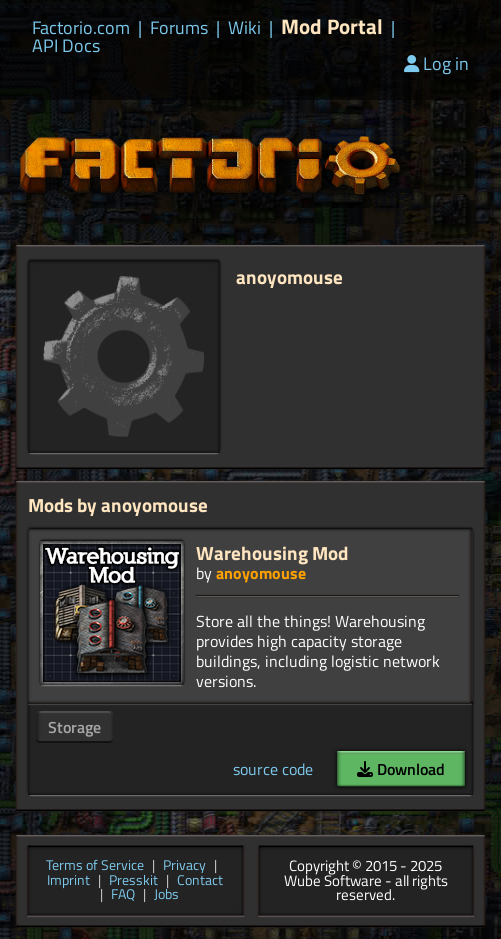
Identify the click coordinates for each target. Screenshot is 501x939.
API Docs (66, 46)
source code (273, 769)
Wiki (244, 28)
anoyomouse (261, 573)
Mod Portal (332, 26)
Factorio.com (81, 28)
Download (401, 769)
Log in (436, 63)
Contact (200, 881)
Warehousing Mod (272, 552)
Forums (179, 28)
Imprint (68, 881)
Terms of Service (95, 866)
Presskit (133, 881)
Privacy (184, 866)
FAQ (123, 895)
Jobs (166, 895)
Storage (74, 727)
